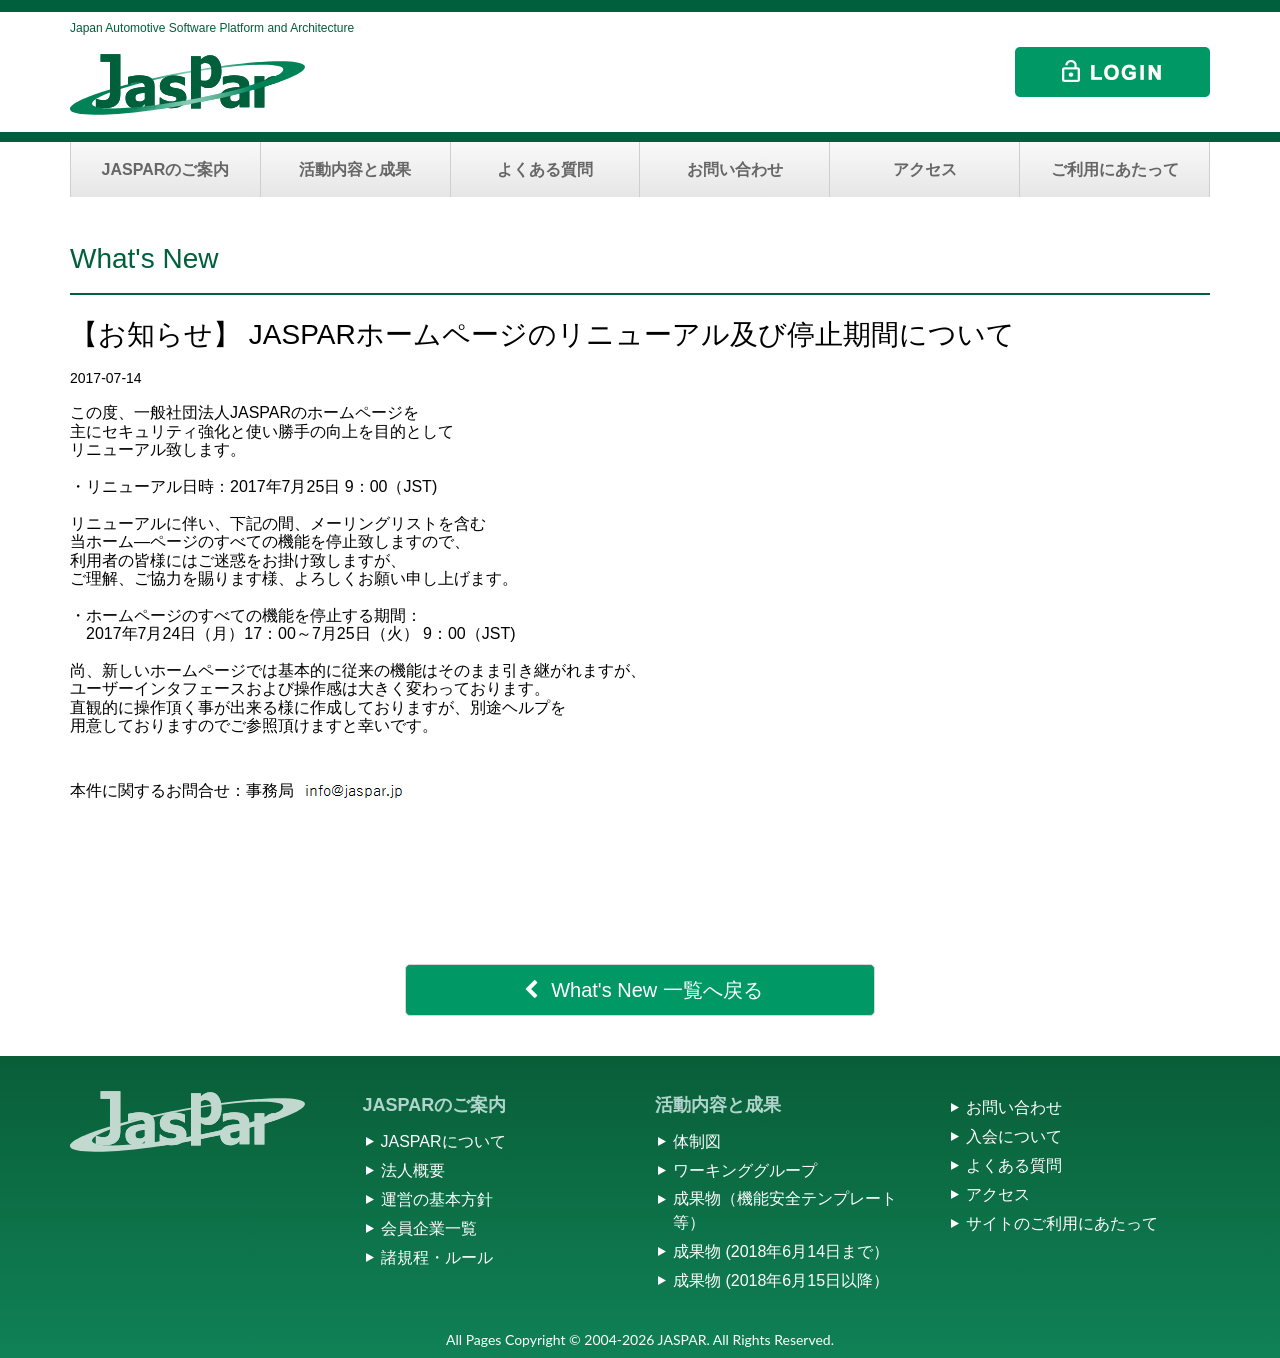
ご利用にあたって (1115, 169)
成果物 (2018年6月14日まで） (781, 1251)
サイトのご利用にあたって (1062, 1223)
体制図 (697, 1141)
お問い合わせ (735, 169)
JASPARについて (443, 1141)
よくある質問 (545, 169)
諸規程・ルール (437, 1257)
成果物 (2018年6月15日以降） (781, 1280)
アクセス (925, 169)
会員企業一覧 (429, 1228)
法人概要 (413, 1170)
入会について (1014, 1136)
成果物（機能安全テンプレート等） (785, 1210)
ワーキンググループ (745, 1170)
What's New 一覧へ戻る (657, 990)
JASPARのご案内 (166, 169)
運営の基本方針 (437, 1199)
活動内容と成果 (355, 169)
